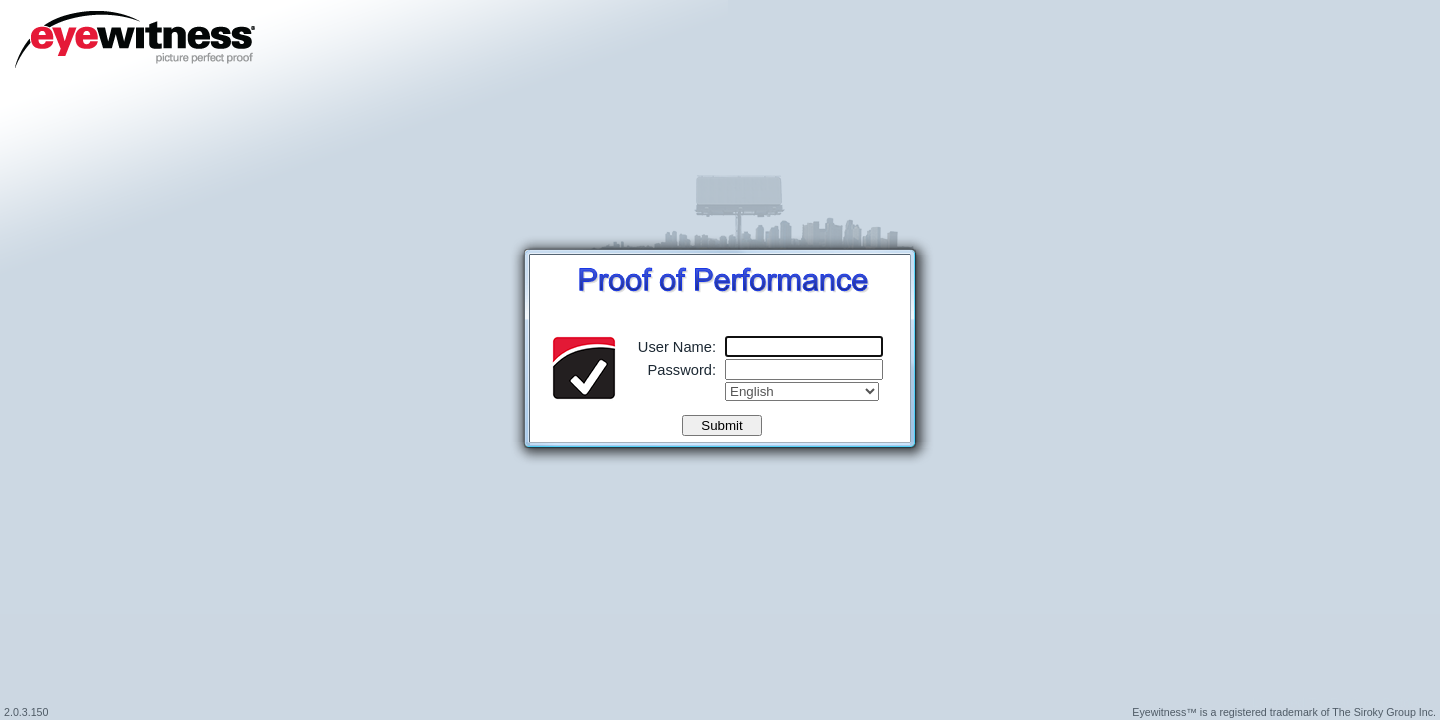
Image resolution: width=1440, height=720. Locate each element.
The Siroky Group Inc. (1384, 712)
